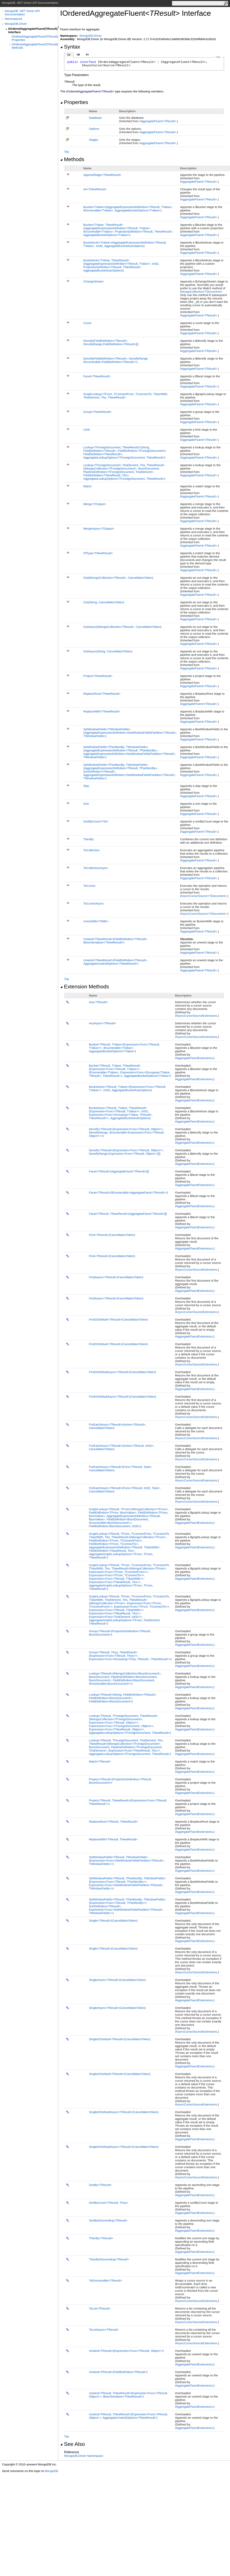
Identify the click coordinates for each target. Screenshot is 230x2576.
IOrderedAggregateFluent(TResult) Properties (35, 38)
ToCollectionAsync (95, 868)
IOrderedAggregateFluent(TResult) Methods (35, 46)
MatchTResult (100, 1761)
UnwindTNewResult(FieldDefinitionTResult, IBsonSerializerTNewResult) (115, 940)
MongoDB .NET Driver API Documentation (22, 12)
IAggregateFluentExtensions (194, 1058)
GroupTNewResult (97, 411)
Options (94, 128)
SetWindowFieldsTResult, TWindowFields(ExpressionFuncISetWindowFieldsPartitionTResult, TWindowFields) (127, 1860)
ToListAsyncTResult (104, 2329)
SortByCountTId (95, 821)
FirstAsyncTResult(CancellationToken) (116, 1277)
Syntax (70, 47)
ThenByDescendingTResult (109, 2259)
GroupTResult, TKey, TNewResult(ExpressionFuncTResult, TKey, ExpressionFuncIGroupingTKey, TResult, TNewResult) (130, 1656)
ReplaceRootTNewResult (101, 693)
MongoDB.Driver (16, 23)
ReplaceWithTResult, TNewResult (113, 1839)
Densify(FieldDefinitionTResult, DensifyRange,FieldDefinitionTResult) (110, 342)
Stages (93, 139)
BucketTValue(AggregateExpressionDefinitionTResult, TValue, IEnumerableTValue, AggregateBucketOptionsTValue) (128, 208)
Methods (72, 159)
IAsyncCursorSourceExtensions (196, 1015)
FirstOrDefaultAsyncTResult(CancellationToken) (122, 1372)
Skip (86, 786)
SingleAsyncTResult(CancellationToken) (117, 1980)
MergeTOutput (94, 504)
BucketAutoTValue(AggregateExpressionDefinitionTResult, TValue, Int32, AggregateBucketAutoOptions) (124, 244)
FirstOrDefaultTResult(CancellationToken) (118, 1319)
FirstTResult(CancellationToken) (112, 1234)
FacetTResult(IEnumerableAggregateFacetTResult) (128, 1192)
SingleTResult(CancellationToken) (113, 1920)
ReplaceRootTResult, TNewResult (113, 1821)
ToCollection (91, 850)
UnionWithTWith (96, 921)
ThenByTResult (101, 2238)
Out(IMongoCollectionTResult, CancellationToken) (118, 577)
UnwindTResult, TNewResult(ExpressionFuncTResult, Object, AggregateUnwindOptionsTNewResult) (128, 2416)
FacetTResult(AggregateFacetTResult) (119, 1171)
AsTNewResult (95, 189)
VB (78, 54)
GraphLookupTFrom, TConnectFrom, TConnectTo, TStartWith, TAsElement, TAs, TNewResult (125, 395)
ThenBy (88, 839)
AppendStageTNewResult (102, 174)
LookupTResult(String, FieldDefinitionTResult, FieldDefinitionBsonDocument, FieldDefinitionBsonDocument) (123, 1698)
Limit (86, 429)
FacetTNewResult (97, 376)
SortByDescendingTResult (108, 2220)
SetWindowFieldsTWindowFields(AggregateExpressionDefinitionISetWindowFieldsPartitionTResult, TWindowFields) (130, 732)
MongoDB (51, 2471)
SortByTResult (100, 2185)
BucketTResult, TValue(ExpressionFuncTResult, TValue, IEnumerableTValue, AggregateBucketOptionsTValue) (124, 1048)
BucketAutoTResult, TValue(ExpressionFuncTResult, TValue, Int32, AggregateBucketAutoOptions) (127, 1088)
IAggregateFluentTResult (157, 121)
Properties (74, 102)
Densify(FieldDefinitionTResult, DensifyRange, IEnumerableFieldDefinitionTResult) (115, 360)
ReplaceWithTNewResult (101, 711)
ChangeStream (93, 281)
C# (68, 55)
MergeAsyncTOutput (98, 528)
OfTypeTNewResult (98, 553)
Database (95, 117)
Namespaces (13, 18)
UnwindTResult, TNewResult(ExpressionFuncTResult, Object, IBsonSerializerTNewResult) (128, 2394)
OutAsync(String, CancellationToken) (107, 651)
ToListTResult (100, 2308)
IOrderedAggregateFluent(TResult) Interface (33, 30)
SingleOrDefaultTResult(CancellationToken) (119, 2039)
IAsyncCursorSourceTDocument (203, 896)
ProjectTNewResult (98, 676)
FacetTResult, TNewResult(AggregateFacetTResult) (128, 1213)
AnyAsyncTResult (102, 1023)
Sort (86, 803)
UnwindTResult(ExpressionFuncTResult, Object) (126, 2350)
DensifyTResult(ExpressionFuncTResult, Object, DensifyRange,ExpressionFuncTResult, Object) (126, 1151)
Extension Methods (84, 987)
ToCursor (89, 885)
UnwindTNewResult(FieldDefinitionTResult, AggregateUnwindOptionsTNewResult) (115, 961)
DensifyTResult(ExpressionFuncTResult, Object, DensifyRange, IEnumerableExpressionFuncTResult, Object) (126, 1132)
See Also (72, 2444)
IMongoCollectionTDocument (201, 291)
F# (87, 54)
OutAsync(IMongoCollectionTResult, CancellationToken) (122, 626)
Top (66, 151)
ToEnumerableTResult (105, 2280)
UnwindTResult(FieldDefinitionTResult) (118, 2372)
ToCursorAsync (93, 903)
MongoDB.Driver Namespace (83, 2455)
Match (87, 486)
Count (87, 323)
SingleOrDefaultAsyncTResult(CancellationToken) (124, 2112)
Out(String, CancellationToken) (103, 602)
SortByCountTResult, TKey (108, 2202)
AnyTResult (98, 1002)
